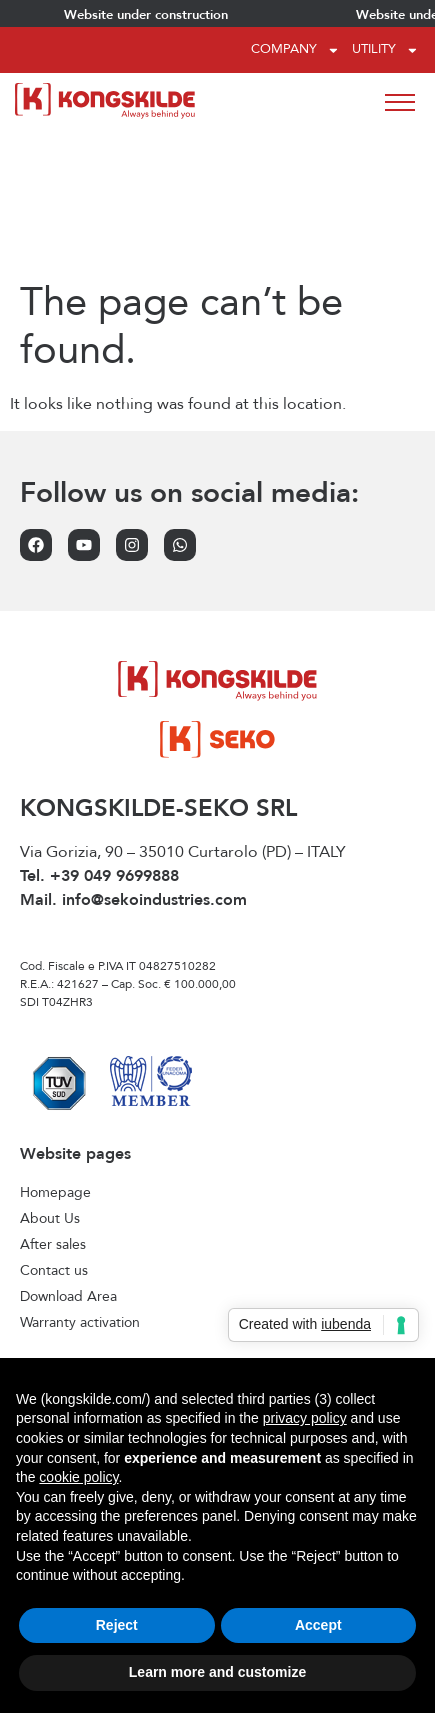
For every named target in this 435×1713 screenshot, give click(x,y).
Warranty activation (80, 1180)
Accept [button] (318, 1625)
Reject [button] (117, 1625)
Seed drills (53, 1340)
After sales (53, 1102)
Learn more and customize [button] (217, 1672)
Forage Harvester (75, 1262)
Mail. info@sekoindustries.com (133, 757)
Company (295, 50)
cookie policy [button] (78, 1477)
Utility (385, 50)
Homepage (55, 1050)
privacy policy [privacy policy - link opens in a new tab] (305, 1418)
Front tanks (55, 1288)
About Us (50, 1076)
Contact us (54, 1128)
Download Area (68, 1154)
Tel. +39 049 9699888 (99, 733)
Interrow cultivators (80, 1314)
